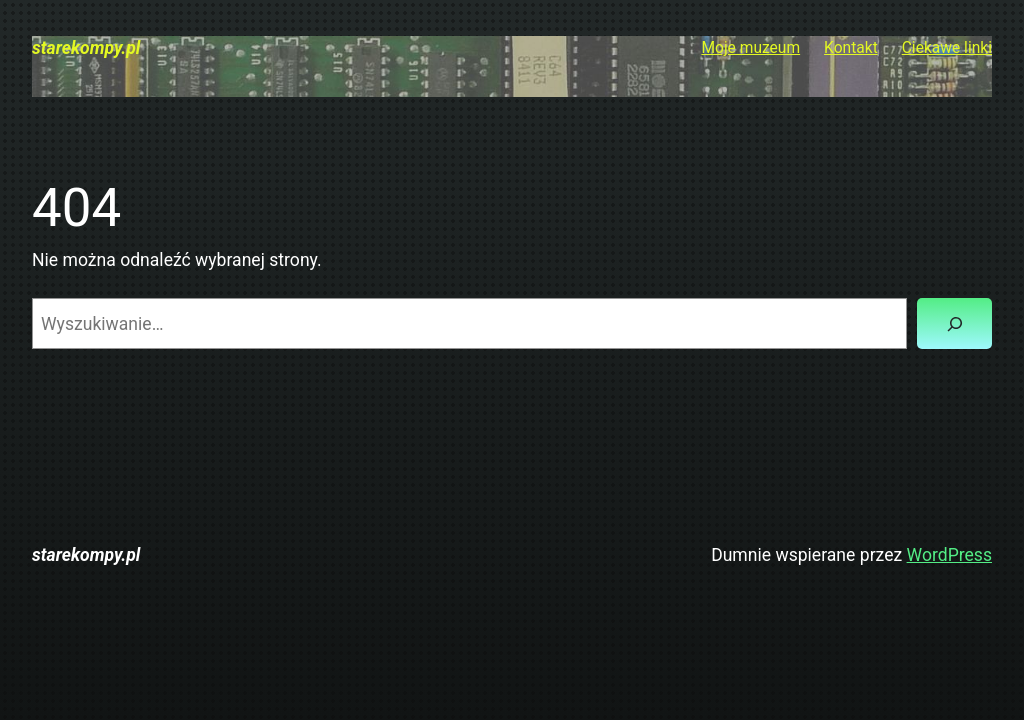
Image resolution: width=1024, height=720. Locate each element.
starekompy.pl (86, 48)
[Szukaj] (954, 323)
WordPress (949, 555)
